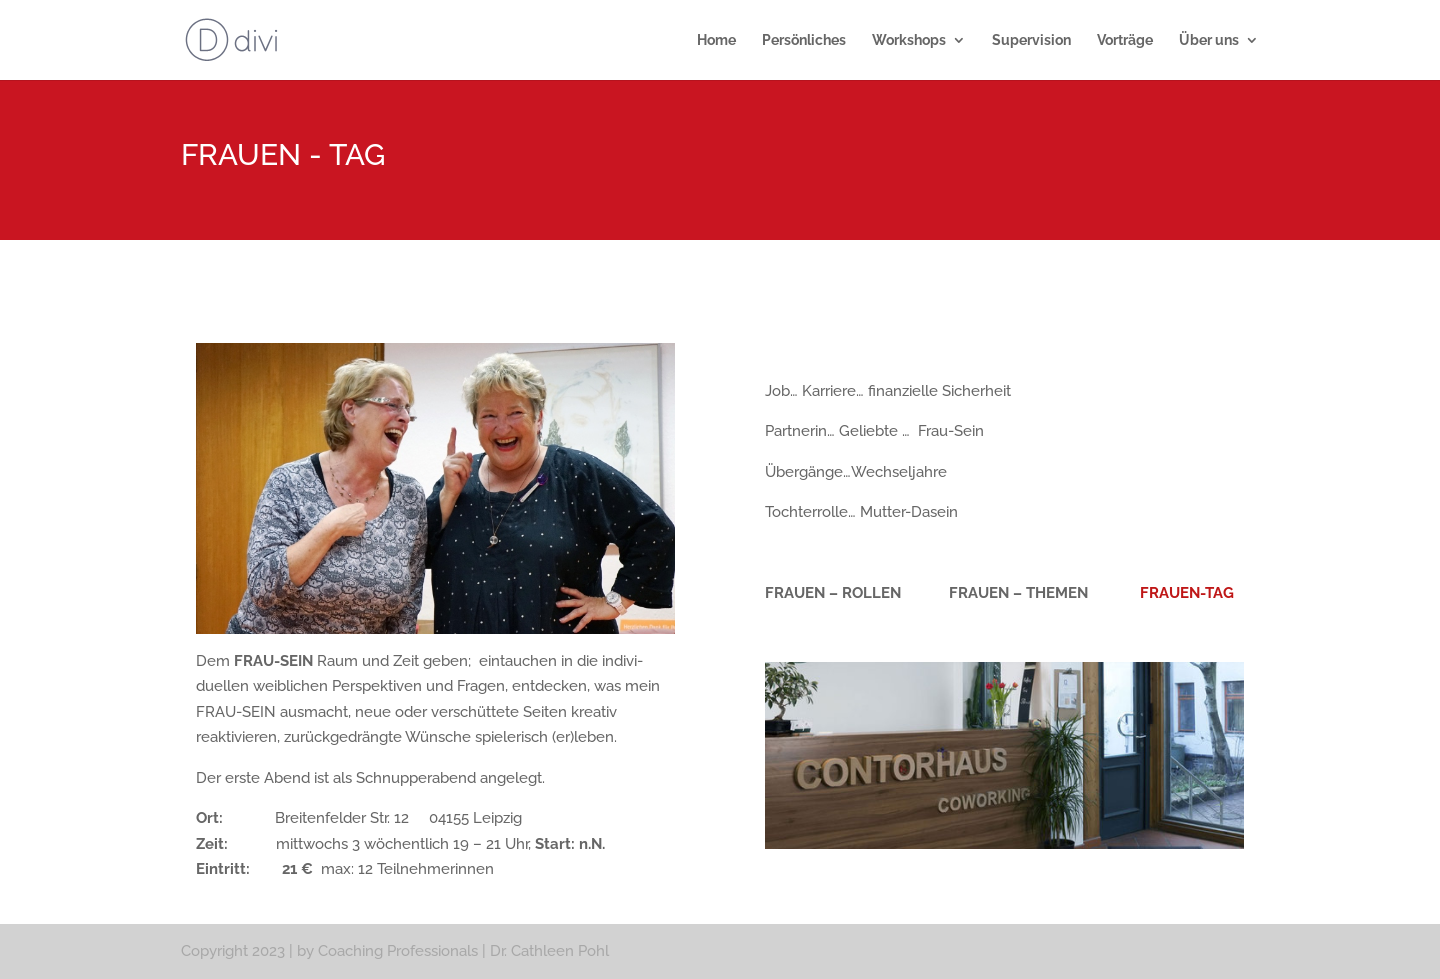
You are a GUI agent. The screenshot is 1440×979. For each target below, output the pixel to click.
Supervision (1031, 40)
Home (716, 40)
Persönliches (804, 40)
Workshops (909, 40)
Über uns (1209, 40)
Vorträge (1125, 40)
